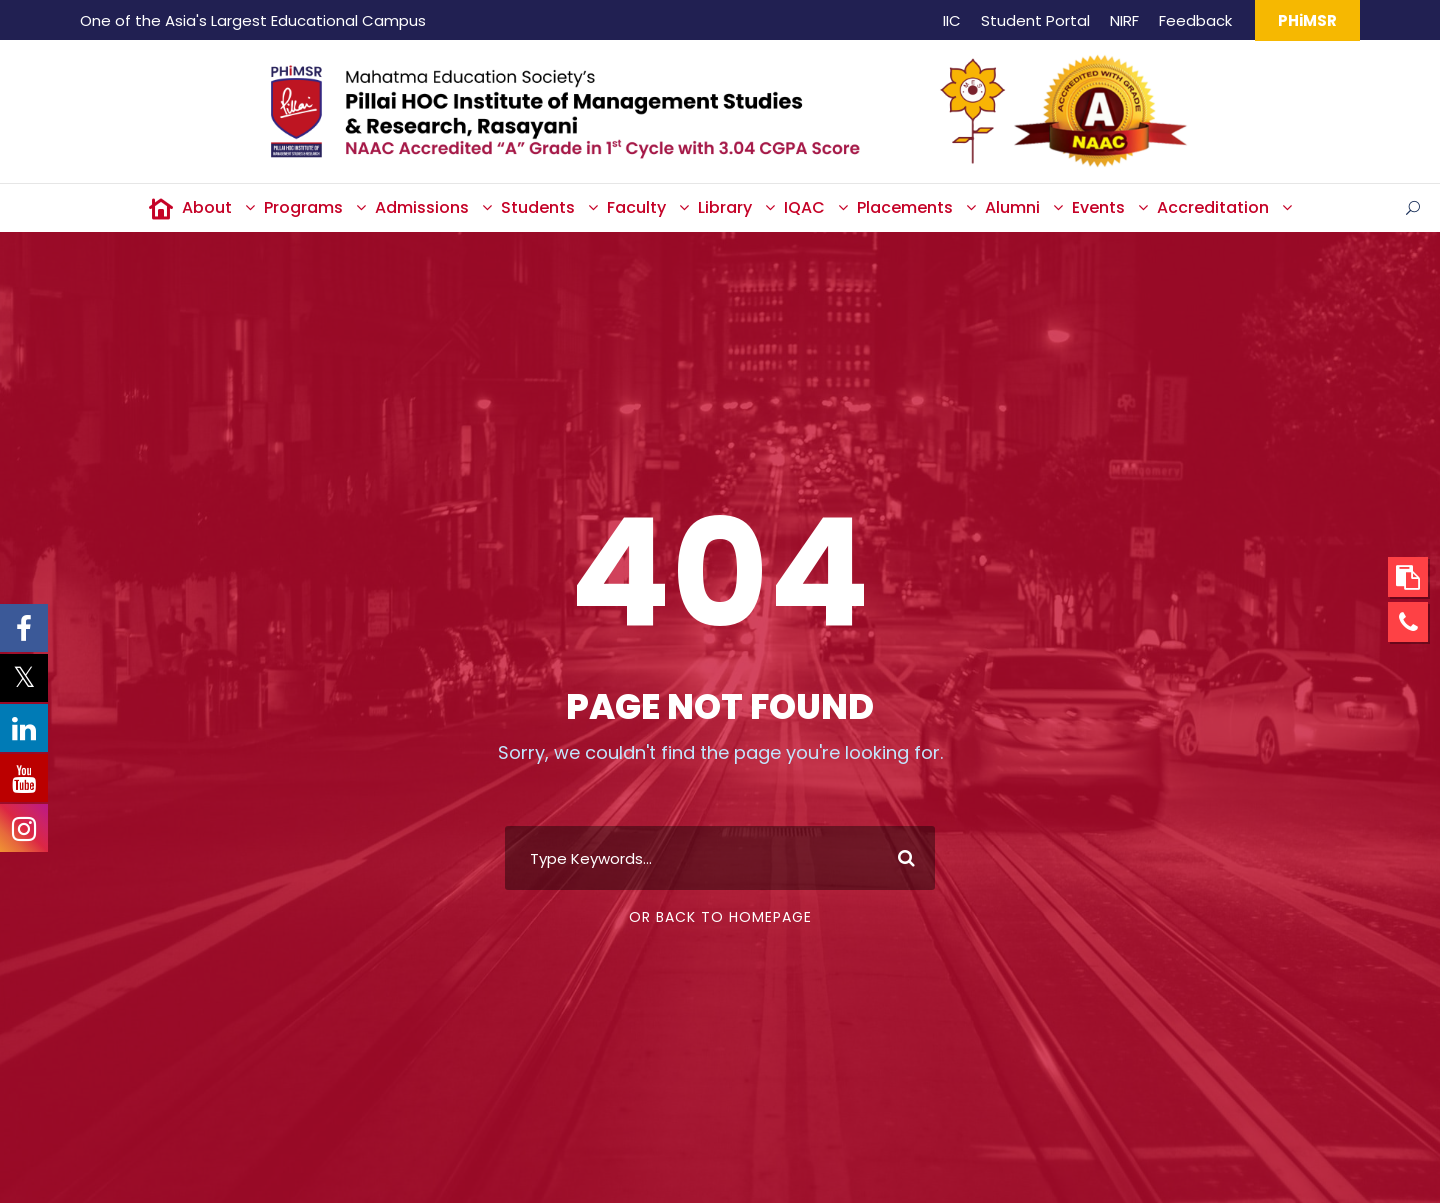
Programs (303, 207)
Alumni (1012, 207)
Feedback (1195, 20)
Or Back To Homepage (720, 917)
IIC (952, 20)
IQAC (804, 207)
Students (538, 207)
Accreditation (1213, 207)
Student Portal (1035, 20)
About (207, 207)
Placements (905, 207)
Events (1098, 207)
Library (725, 207)
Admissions (422, 207)
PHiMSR (1307, 20)
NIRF (1124, 20)
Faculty (636, 207)
